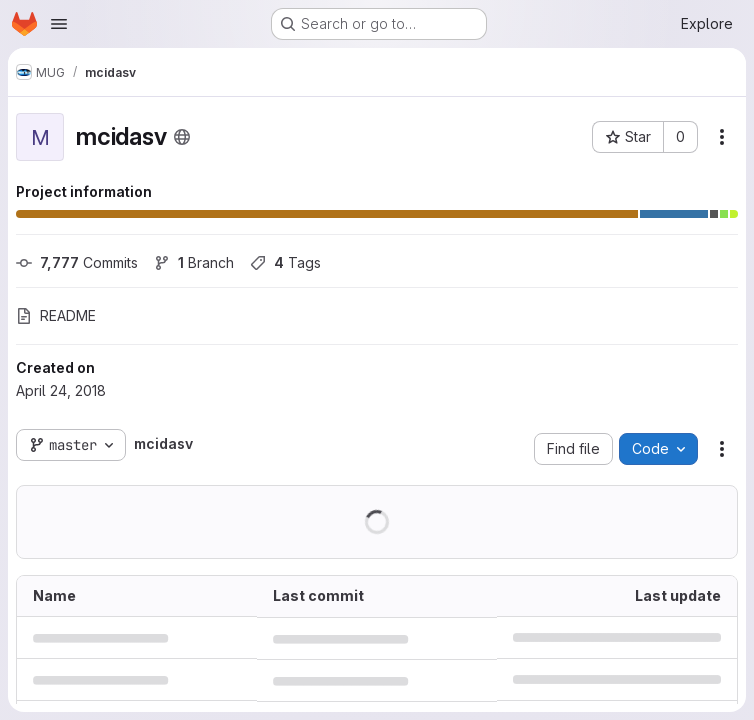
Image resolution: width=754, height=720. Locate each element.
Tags (285, 262)
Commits (77, 262)
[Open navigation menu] (59, 24)
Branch (194, 262)
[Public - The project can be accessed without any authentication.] (182, 137)
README (56, 315)
